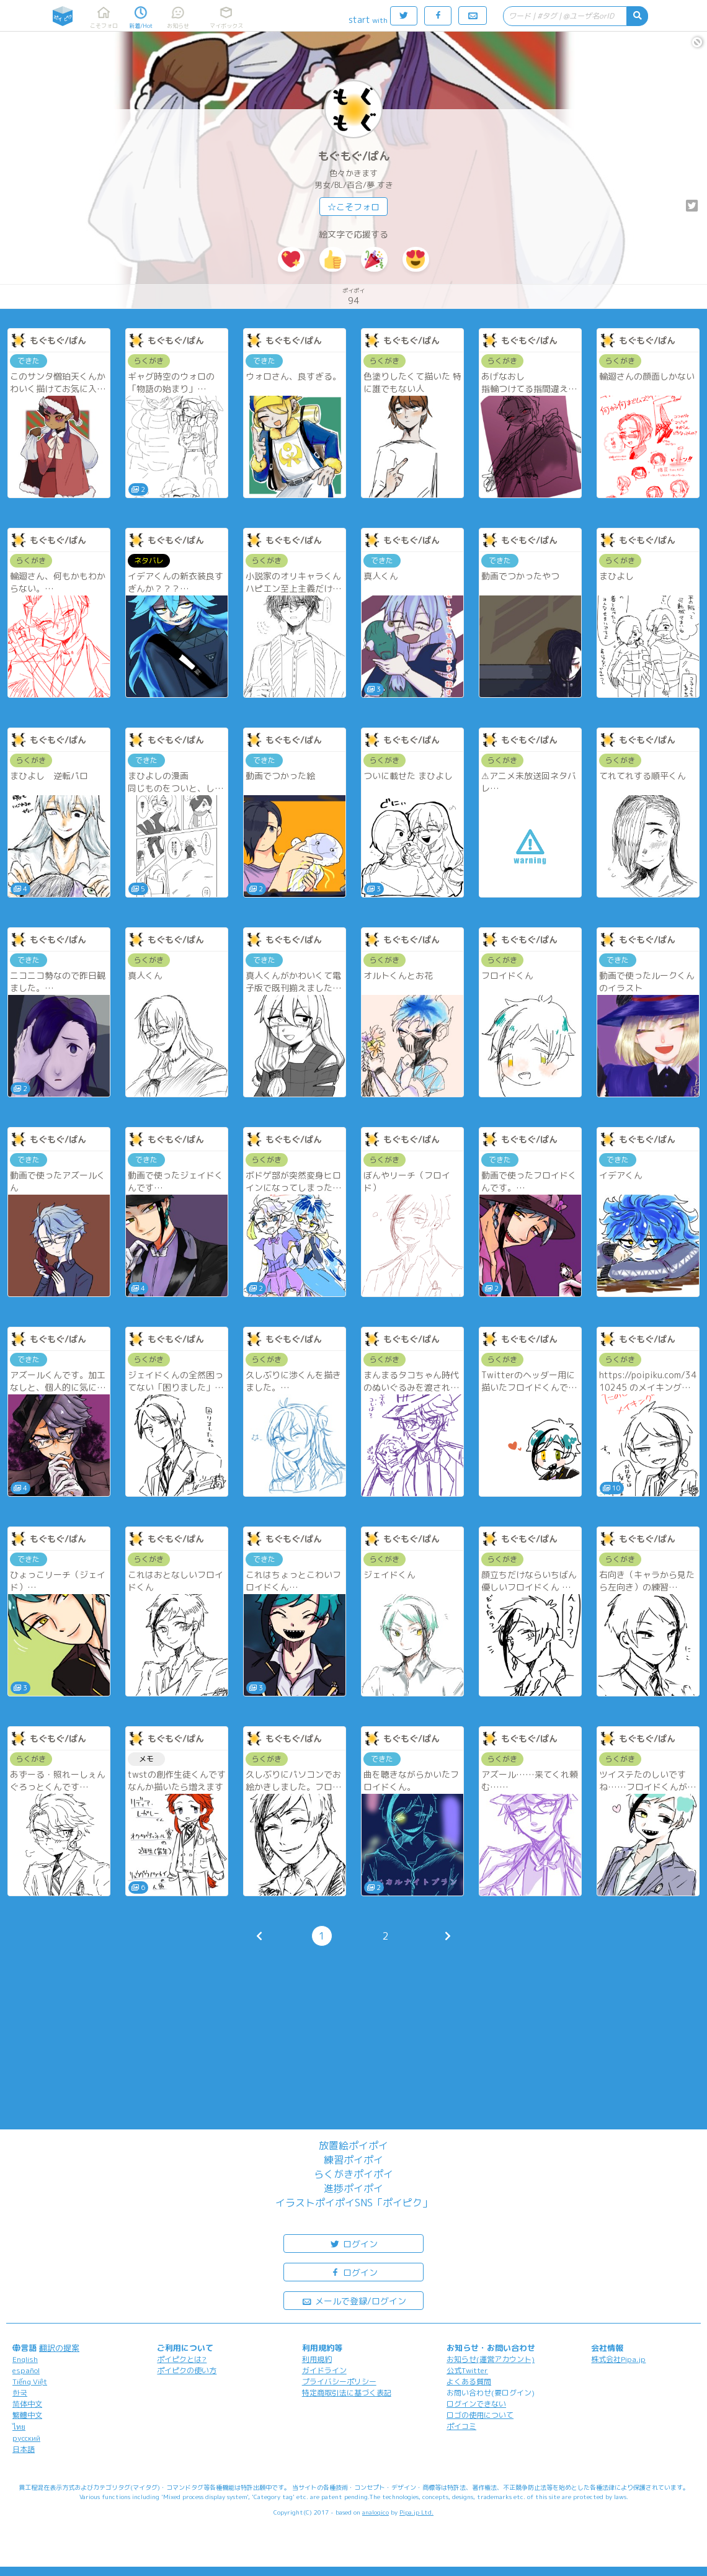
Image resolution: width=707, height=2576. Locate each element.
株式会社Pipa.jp (618, 2359)
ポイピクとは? (182, 2359)
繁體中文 (27, 2415)
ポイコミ (461, 2426)
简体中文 (27, 2404)
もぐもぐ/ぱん (354, 156)
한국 (19, 2392)
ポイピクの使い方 (186, 2370)
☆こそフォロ (353, 207)
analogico (375, 2512)
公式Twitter (467, 2370)
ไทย (18, 2427)
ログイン (353, 2243)
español (26, 2370)
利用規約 (317, 2359)
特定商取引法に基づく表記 (346, 2392)
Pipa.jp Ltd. (416, 2512)
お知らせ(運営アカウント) (491, 2359)
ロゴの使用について (480, 2415)
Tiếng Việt (29, 2381)
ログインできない (476, 2404)
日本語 (23, 2449)
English (25, 2359)
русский (26, 2438)
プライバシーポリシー (339, 2381)
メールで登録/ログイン (353, 2300)
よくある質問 (469, 2381)
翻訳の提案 (59, 2347)
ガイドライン (324, 2370)
